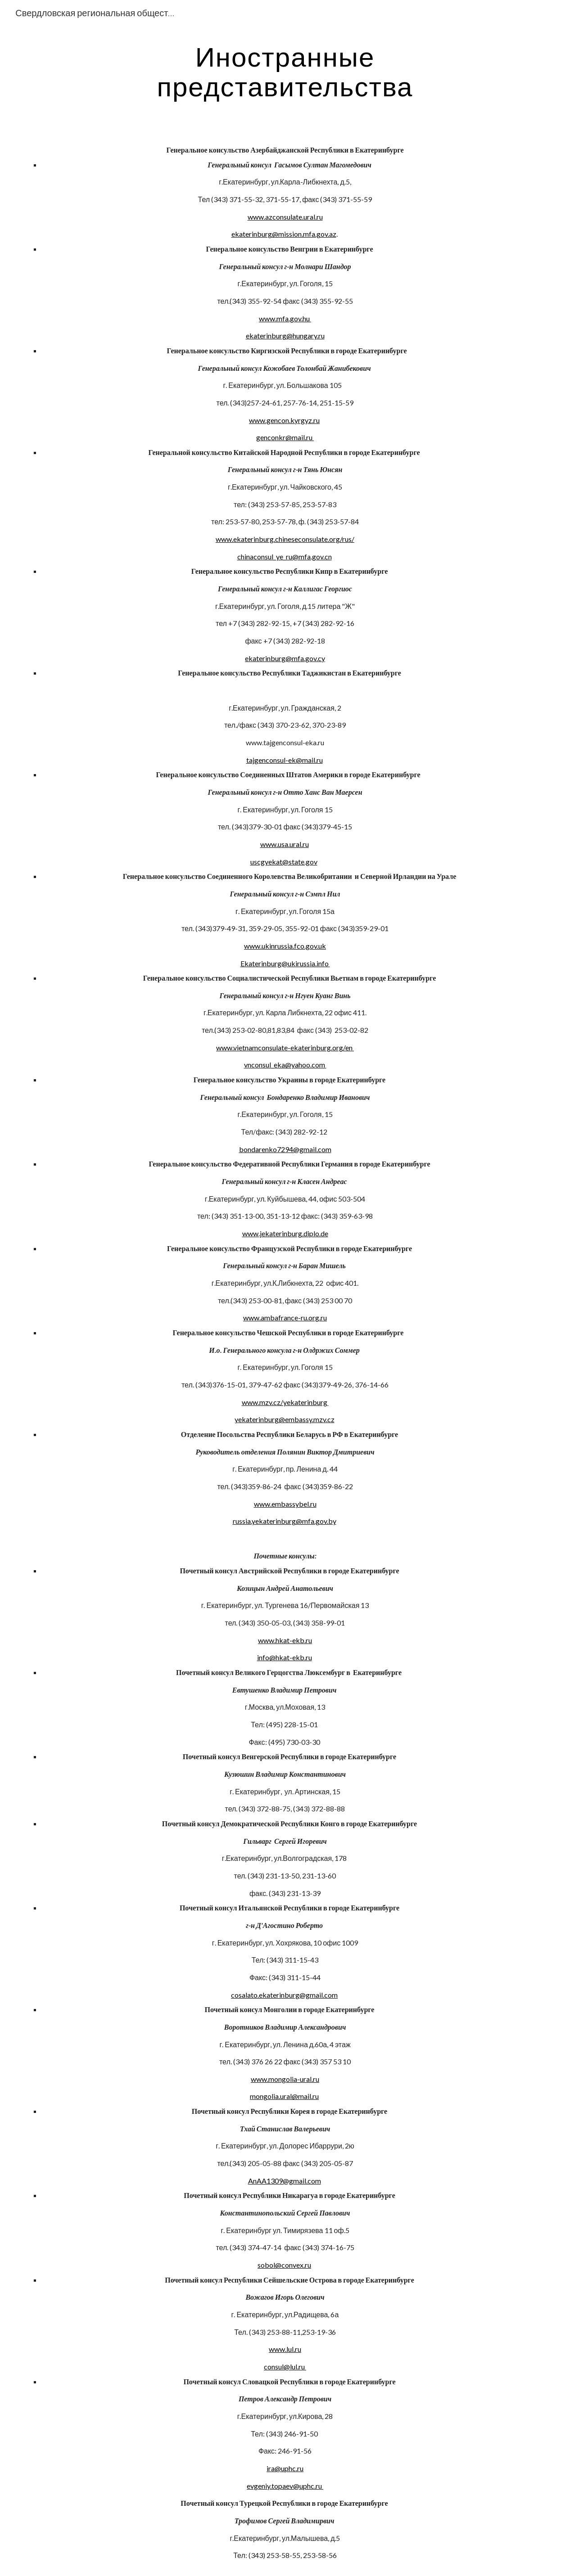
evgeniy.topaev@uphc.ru (285, 2485)
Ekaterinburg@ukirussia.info (285, 963)
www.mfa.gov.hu (285, 318)
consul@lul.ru (285, 2366)
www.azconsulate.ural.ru (285, 216)
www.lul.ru (285, 2349)
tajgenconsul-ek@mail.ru (284, 760)
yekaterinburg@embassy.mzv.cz (285, 1419)
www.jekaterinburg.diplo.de (285, 1233)
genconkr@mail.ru (285, 437)
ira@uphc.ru (285, 2468)
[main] (285, 71)
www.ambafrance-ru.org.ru (285, 1317)
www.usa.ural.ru (284, 844)
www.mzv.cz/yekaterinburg (285, 1402)
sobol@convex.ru (284, 2265)
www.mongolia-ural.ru (285, 2079)
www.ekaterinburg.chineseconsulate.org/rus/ (285, 539)
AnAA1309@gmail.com (284, 2180)
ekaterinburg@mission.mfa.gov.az (283, 234)
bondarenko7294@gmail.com (285, 1149)
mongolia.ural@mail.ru (284, 2096)
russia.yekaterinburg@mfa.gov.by (284, 1521)
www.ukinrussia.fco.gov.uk (285, 945)
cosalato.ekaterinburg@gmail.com (284, 1995)
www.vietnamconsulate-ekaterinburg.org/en (285, 1047)
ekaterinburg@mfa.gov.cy (285, 658)
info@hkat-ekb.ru (284, 1657)
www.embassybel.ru (285, 1504)
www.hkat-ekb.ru (285, 1640)
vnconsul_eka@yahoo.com (285, 1064)
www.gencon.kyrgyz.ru (284, 420)
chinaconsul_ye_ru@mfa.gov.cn (284, 556)
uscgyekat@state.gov (283, 861)
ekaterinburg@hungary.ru (285, 335)
